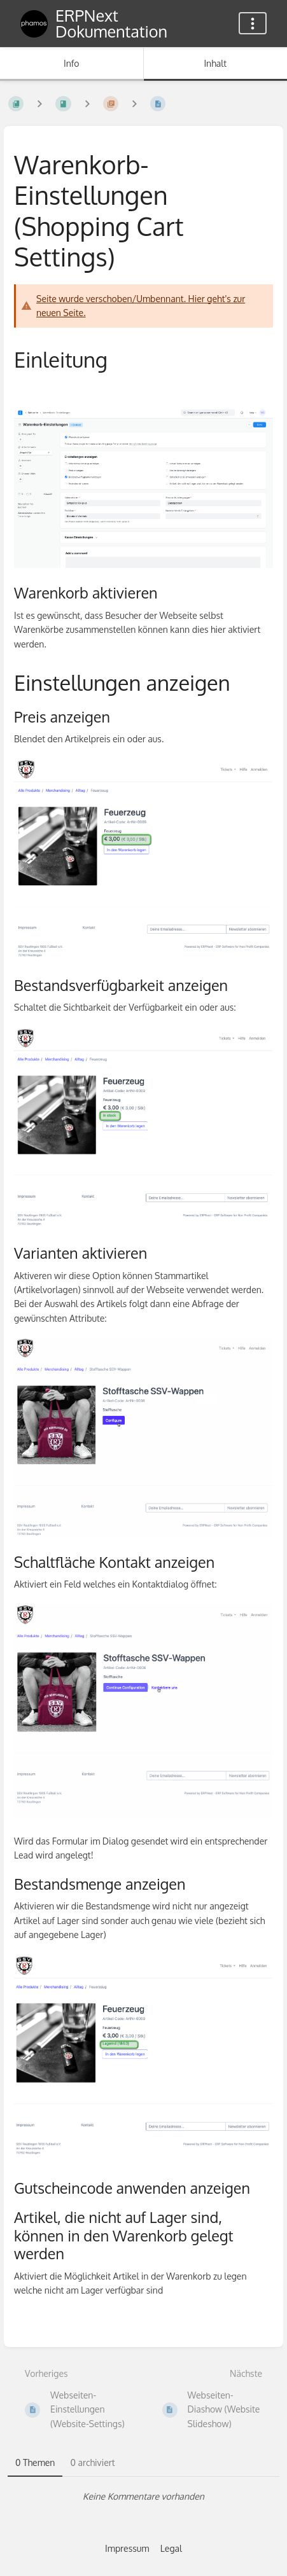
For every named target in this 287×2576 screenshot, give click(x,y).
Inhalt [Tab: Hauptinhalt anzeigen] (215, 63)
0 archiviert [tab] (92, 2462)
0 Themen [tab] (35, 2462)
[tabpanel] (143, 2496)
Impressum (127, 2548)
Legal (171, 2548)
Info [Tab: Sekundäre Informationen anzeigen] (72, 63)
